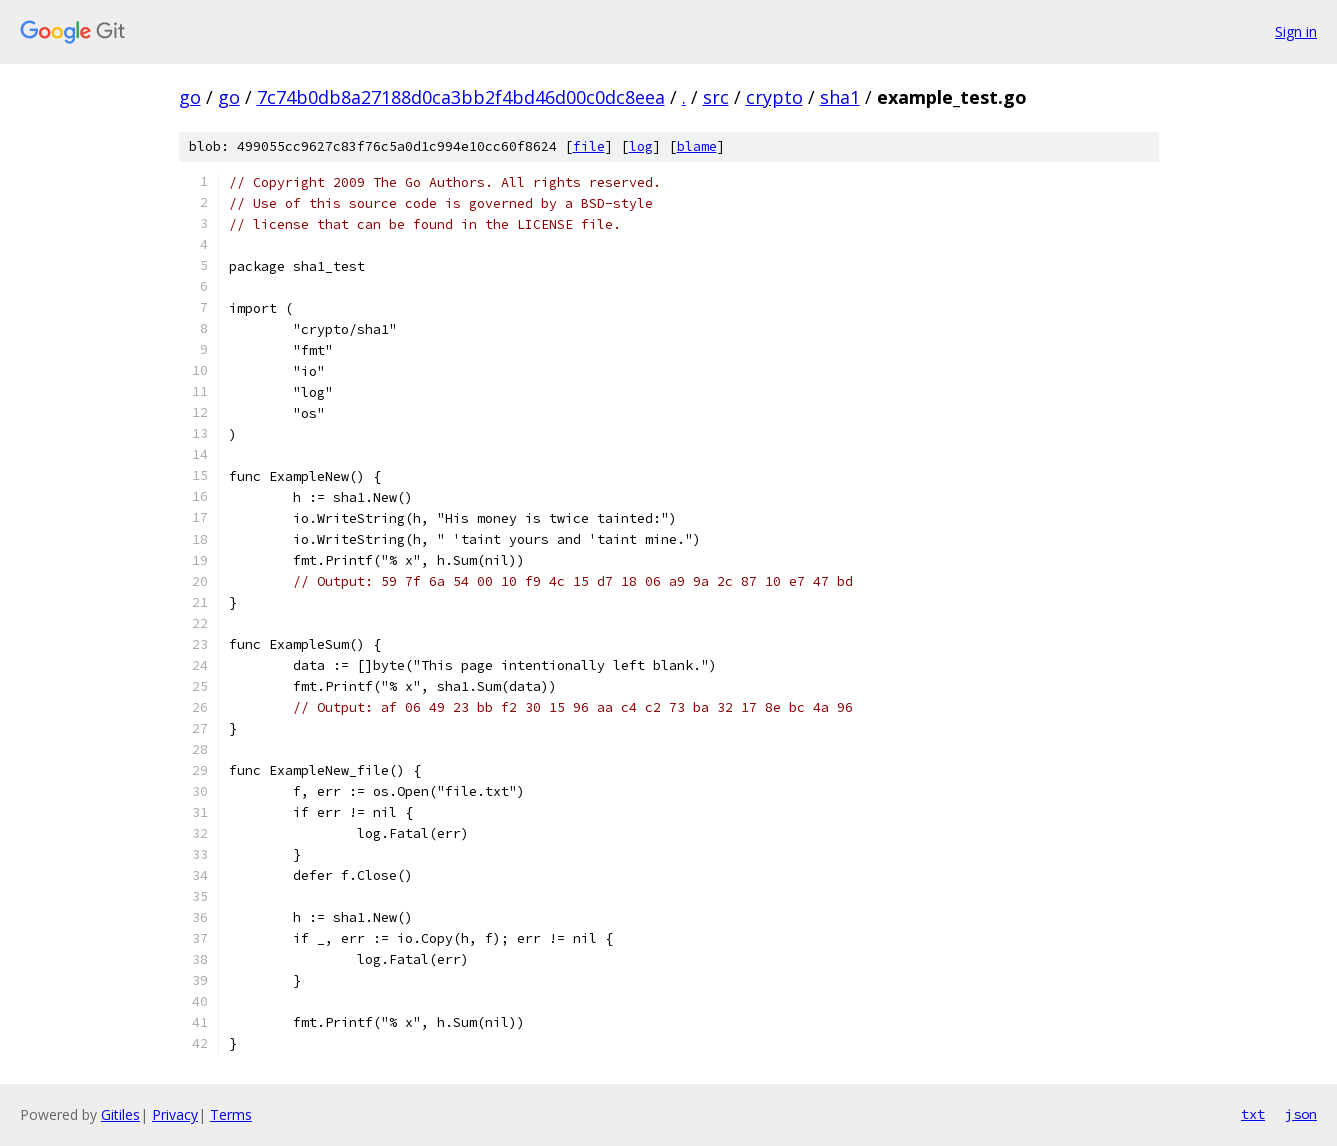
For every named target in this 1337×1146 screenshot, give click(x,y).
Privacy (175, 1114)
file (589, 146)
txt (1253, 1114)
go (190, 97)
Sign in (1296, 31)
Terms (231, 1114)
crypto (774, 97)
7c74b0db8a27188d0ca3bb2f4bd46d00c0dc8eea (461, 97)
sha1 (840, 97)
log (641, 146)
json (1301, 1114)
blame (697, 146)
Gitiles (120, 1114)
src (716, 97)
